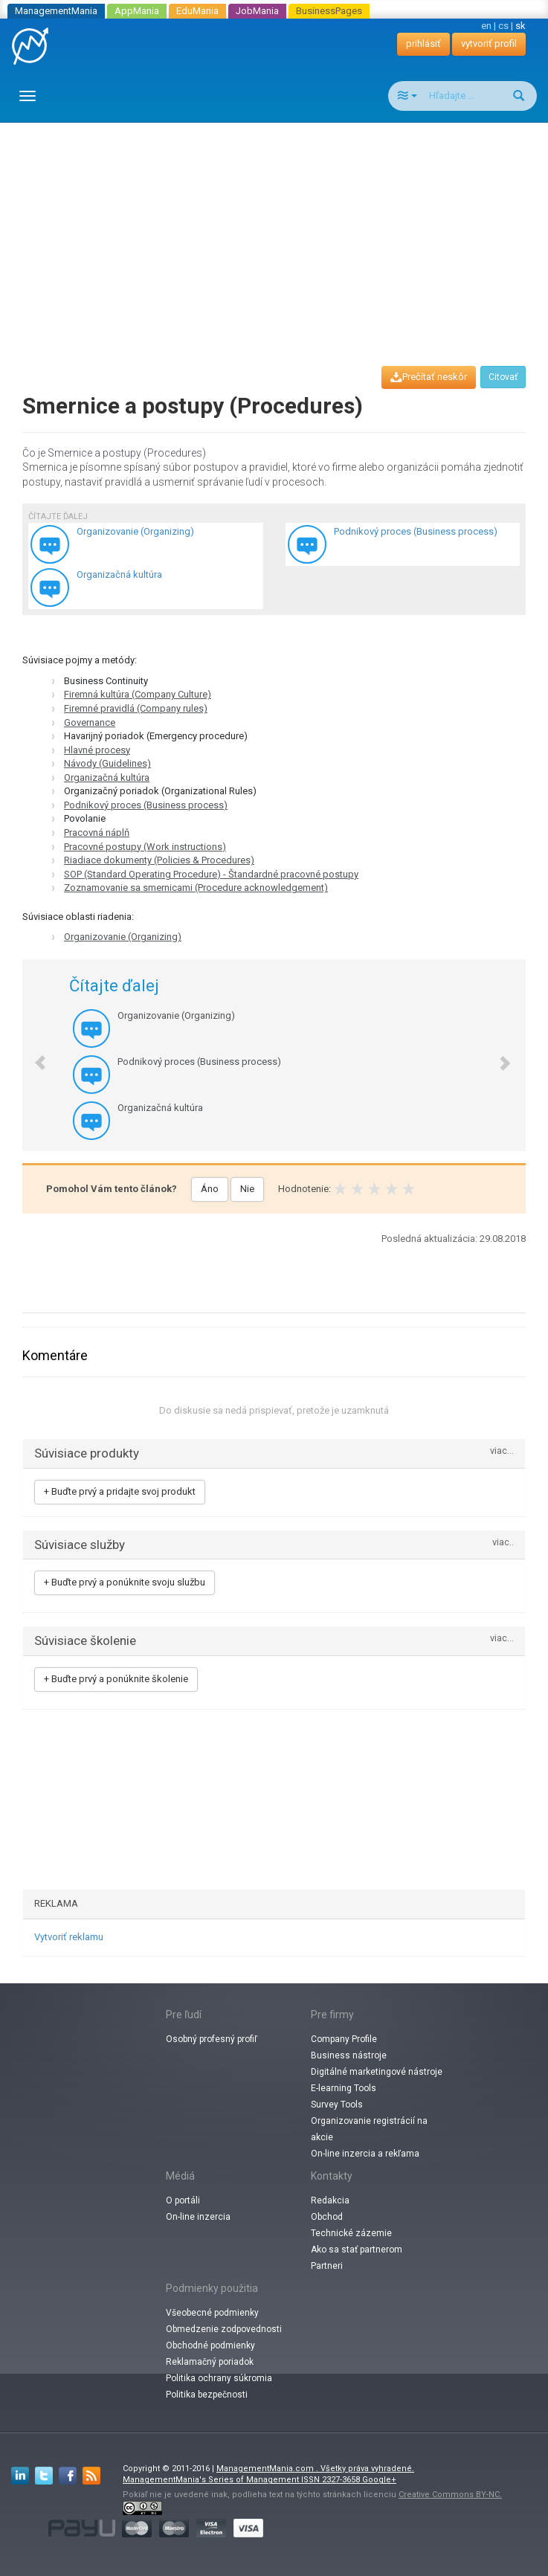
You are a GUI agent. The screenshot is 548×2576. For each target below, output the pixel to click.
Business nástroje (349, 2055)
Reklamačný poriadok (210, 2362)
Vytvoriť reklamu (68, 1936)
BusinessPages (329, 10)
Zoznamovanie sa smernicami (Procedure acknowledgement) (196, 887)
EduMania (197, 10)
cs (503, 25)
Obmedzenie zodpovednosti (224, 2329)
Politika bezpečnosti (207, 2394)
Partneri (327, 2266)
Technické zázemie (351, 2233)
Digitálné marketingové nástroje (376, 2072)
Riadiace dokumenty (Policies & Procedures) (159, 860)
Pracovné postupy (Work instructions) (145, 846)
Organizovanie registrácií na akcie (369, 2129)
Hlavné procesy (97, 750)
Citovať (503, 377)
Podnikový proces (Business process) (146, 805)
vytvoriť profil (489, 43)
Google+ (379, 2480)
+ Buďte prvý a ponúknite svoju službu (124, 1582)
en (486, 25)
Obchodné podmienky (210, 2345)
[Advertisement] (279, 230)
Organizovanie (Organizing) (122, 936)
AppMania (137, 10)
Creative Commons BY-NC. (450, 2494)
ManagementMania (56, 10)
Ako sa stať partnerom (356, 2249)
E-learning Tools (343, 2088)
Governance (89, 722)
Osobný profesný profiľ (211, 2039)
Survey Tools (337, 2104)
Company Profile (344, 2039)
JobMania (257, 10)
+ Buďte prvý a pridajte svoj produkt (120, 1491)
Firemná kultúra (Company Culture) (137, 694)
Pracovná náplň (96, 832)
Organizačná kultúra (106, 777)
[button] (32, 1055)
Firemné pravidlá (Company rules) (135, 708)
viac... (502, 1451)
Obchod (327, 2217)
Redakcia (330, 2200)
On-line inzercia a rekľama (365, 2153)
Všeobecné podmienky (212, 2313)
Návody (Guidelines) (107, 763)
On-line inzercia (198, 2217)
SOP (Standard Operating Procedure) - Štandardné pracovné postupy (211, 874)
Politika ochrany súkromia (219, 2378)
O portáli (183, 2200)
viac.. (503, 1543)
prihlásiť (423, 43)
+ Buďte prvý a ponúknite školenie (116, 1678)
